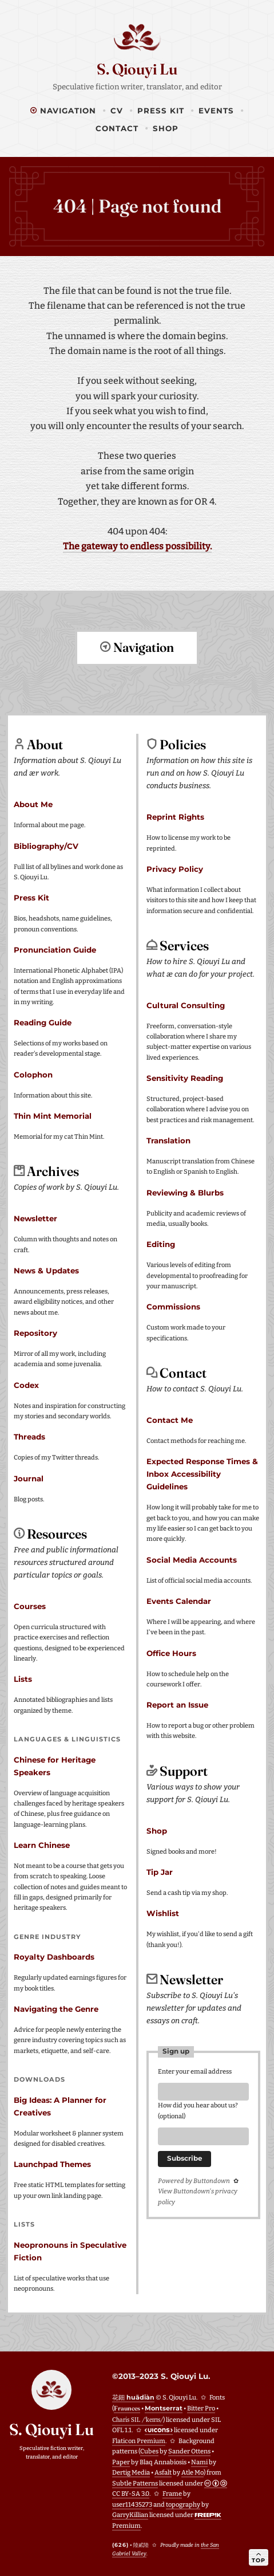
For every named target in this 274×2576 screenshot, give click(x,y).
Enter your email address (195, 2071)
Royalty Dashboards (54, 1956)
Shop (165, 128)
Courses (30, 1605)
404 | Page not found (137, 206)
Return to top (137, 689)
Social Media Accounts (191, 1559)
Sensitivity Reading (184, 1077)
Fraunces (127, 2408)
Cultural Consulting (185, 1004)
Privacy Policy (174, 868)
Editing (160, 1243)
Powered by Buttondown (194, 2184)
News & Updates (46, 1270)
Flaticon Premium (138, 2440)
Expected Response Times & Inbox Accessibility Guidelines (202, 1473)
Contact (117, 128)
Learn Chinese (42, 1844)
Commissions (173, 1306)
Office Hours (171, 1652)
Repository (35, 1332)
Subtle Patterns (135, 2483)
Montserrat (163, 2408)
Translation (168, 1140)
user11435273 (132, 2504)
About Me (33, 803)
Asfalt (163, 2472)
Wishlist (162, 1912)
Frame (172, 2493)
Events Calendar (178, 1600)
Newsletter (35, 1217)
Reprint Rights (175, 816)
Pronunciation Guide (55, 949)
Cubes (149, 2451)
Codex (26, 1384)
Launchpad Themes (52, 2163)
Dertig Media (131, 2472)
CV (116, 110)
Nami (199, 2461)
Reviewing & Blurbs (185, 1192)
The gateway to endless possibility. (137, 546)
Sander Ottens (189, 2451)
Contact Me (169, 1419)
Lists (23, 1678)
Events (216, 110)
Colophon (33, 1074)
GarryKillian (130, 2514)
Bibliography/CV (46, 845)
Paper (121, 2461)
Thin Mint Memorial (53, 1115)
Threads (29, 1436)
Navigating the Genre (56, 2008)
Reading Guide (43, 1022)
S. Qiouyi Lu (137, 69)
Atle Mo (192, 2472)
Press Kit (160, 110)
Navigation (63, 110)
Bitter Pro (201, 2408)
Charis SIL (137, 2419)
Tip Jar (159, 1871)
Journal (28, 1477)
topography (183, 2504)
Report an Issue (177, 1704)
